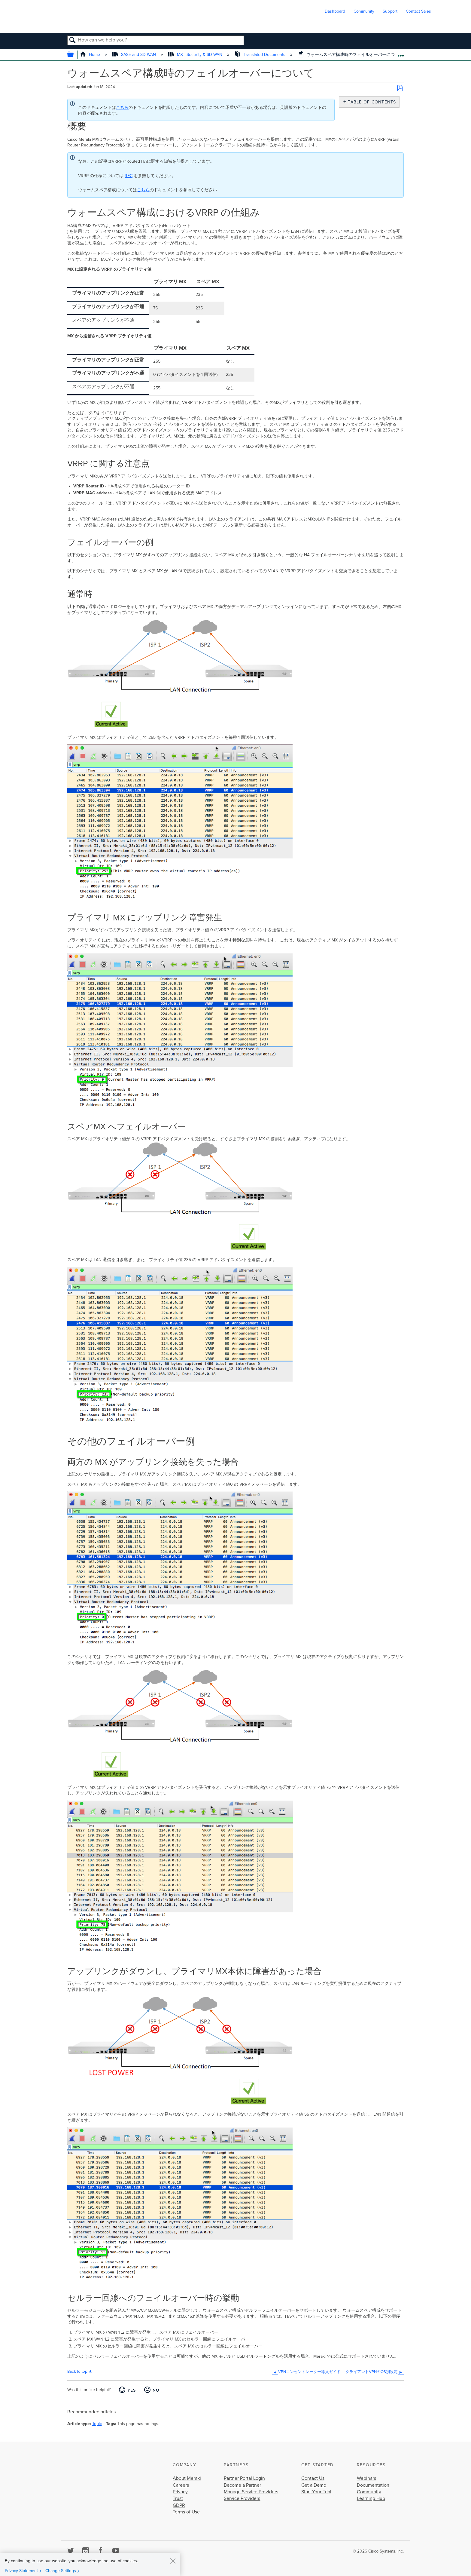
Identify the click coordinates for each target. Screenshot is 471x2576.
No (156, 2390)
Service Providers (242, 2498)
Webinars (366, 2478)
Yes (131, 2390)
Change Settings (60, 2570)
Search (72, 40)
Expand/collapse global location (400, 53)
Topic (97, 2423)
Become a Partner (242, 2485)
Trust (178, 2498)
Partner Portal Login (244, 2478)
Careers (181, 2485)
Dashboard (335, 11)
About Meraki (187, 2478)
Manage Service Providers (251, 2492)
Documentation (373, 2485)
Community (364, 11)
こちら (122, 107)
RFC (128, 175)
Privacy (180, 2492)
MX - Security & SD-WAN (195, 54)
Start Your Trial (316, 2492)
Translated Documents (260, 54)
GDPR (179, 2505)
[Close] (173, 2561)
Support (390, 11)
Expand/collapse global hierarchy (74, 55)
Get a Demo (313, 2485)
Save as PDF (400, 88)
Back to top (77, 2371)
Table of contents (370, 102)
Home (90, 54)
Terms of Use (186, 2512)
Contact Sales (418, 11)
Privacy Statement (21, 2570)
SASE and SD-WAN (134, 54)
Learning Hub (371, 2498)
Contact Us (312, 2478)
